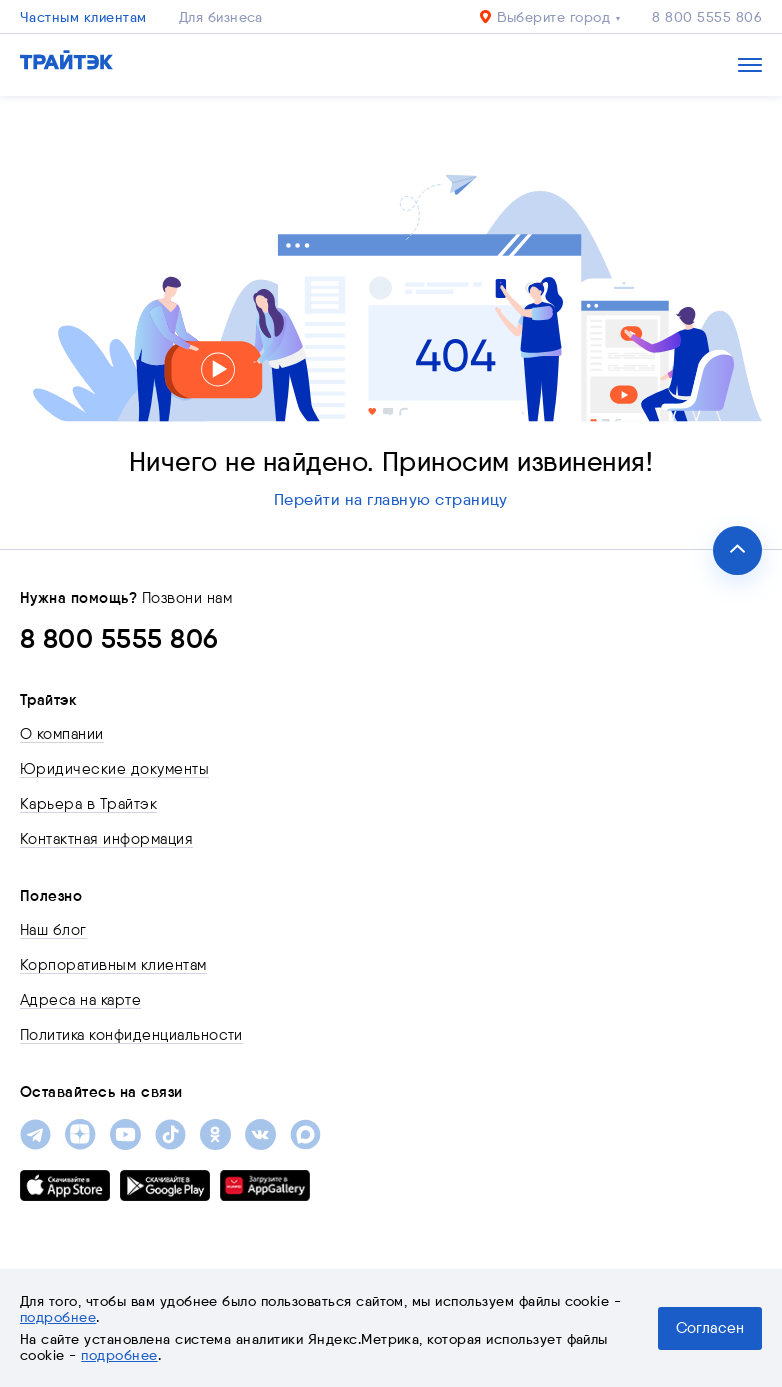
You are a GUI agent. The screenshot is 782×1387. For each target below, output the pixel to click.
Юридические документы (114, 769)
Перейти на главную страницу (391, 499)
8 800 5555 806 (707, 17)
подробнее (58, 1317)
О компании (62, 734)
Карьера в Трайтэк (88, 804)
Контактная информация (106, 839)
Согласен (710, 1328)
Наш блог (53, 930)
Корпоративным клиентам (113, 965)
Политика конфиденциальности (131, 1035)
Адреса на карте (80, 1000)
